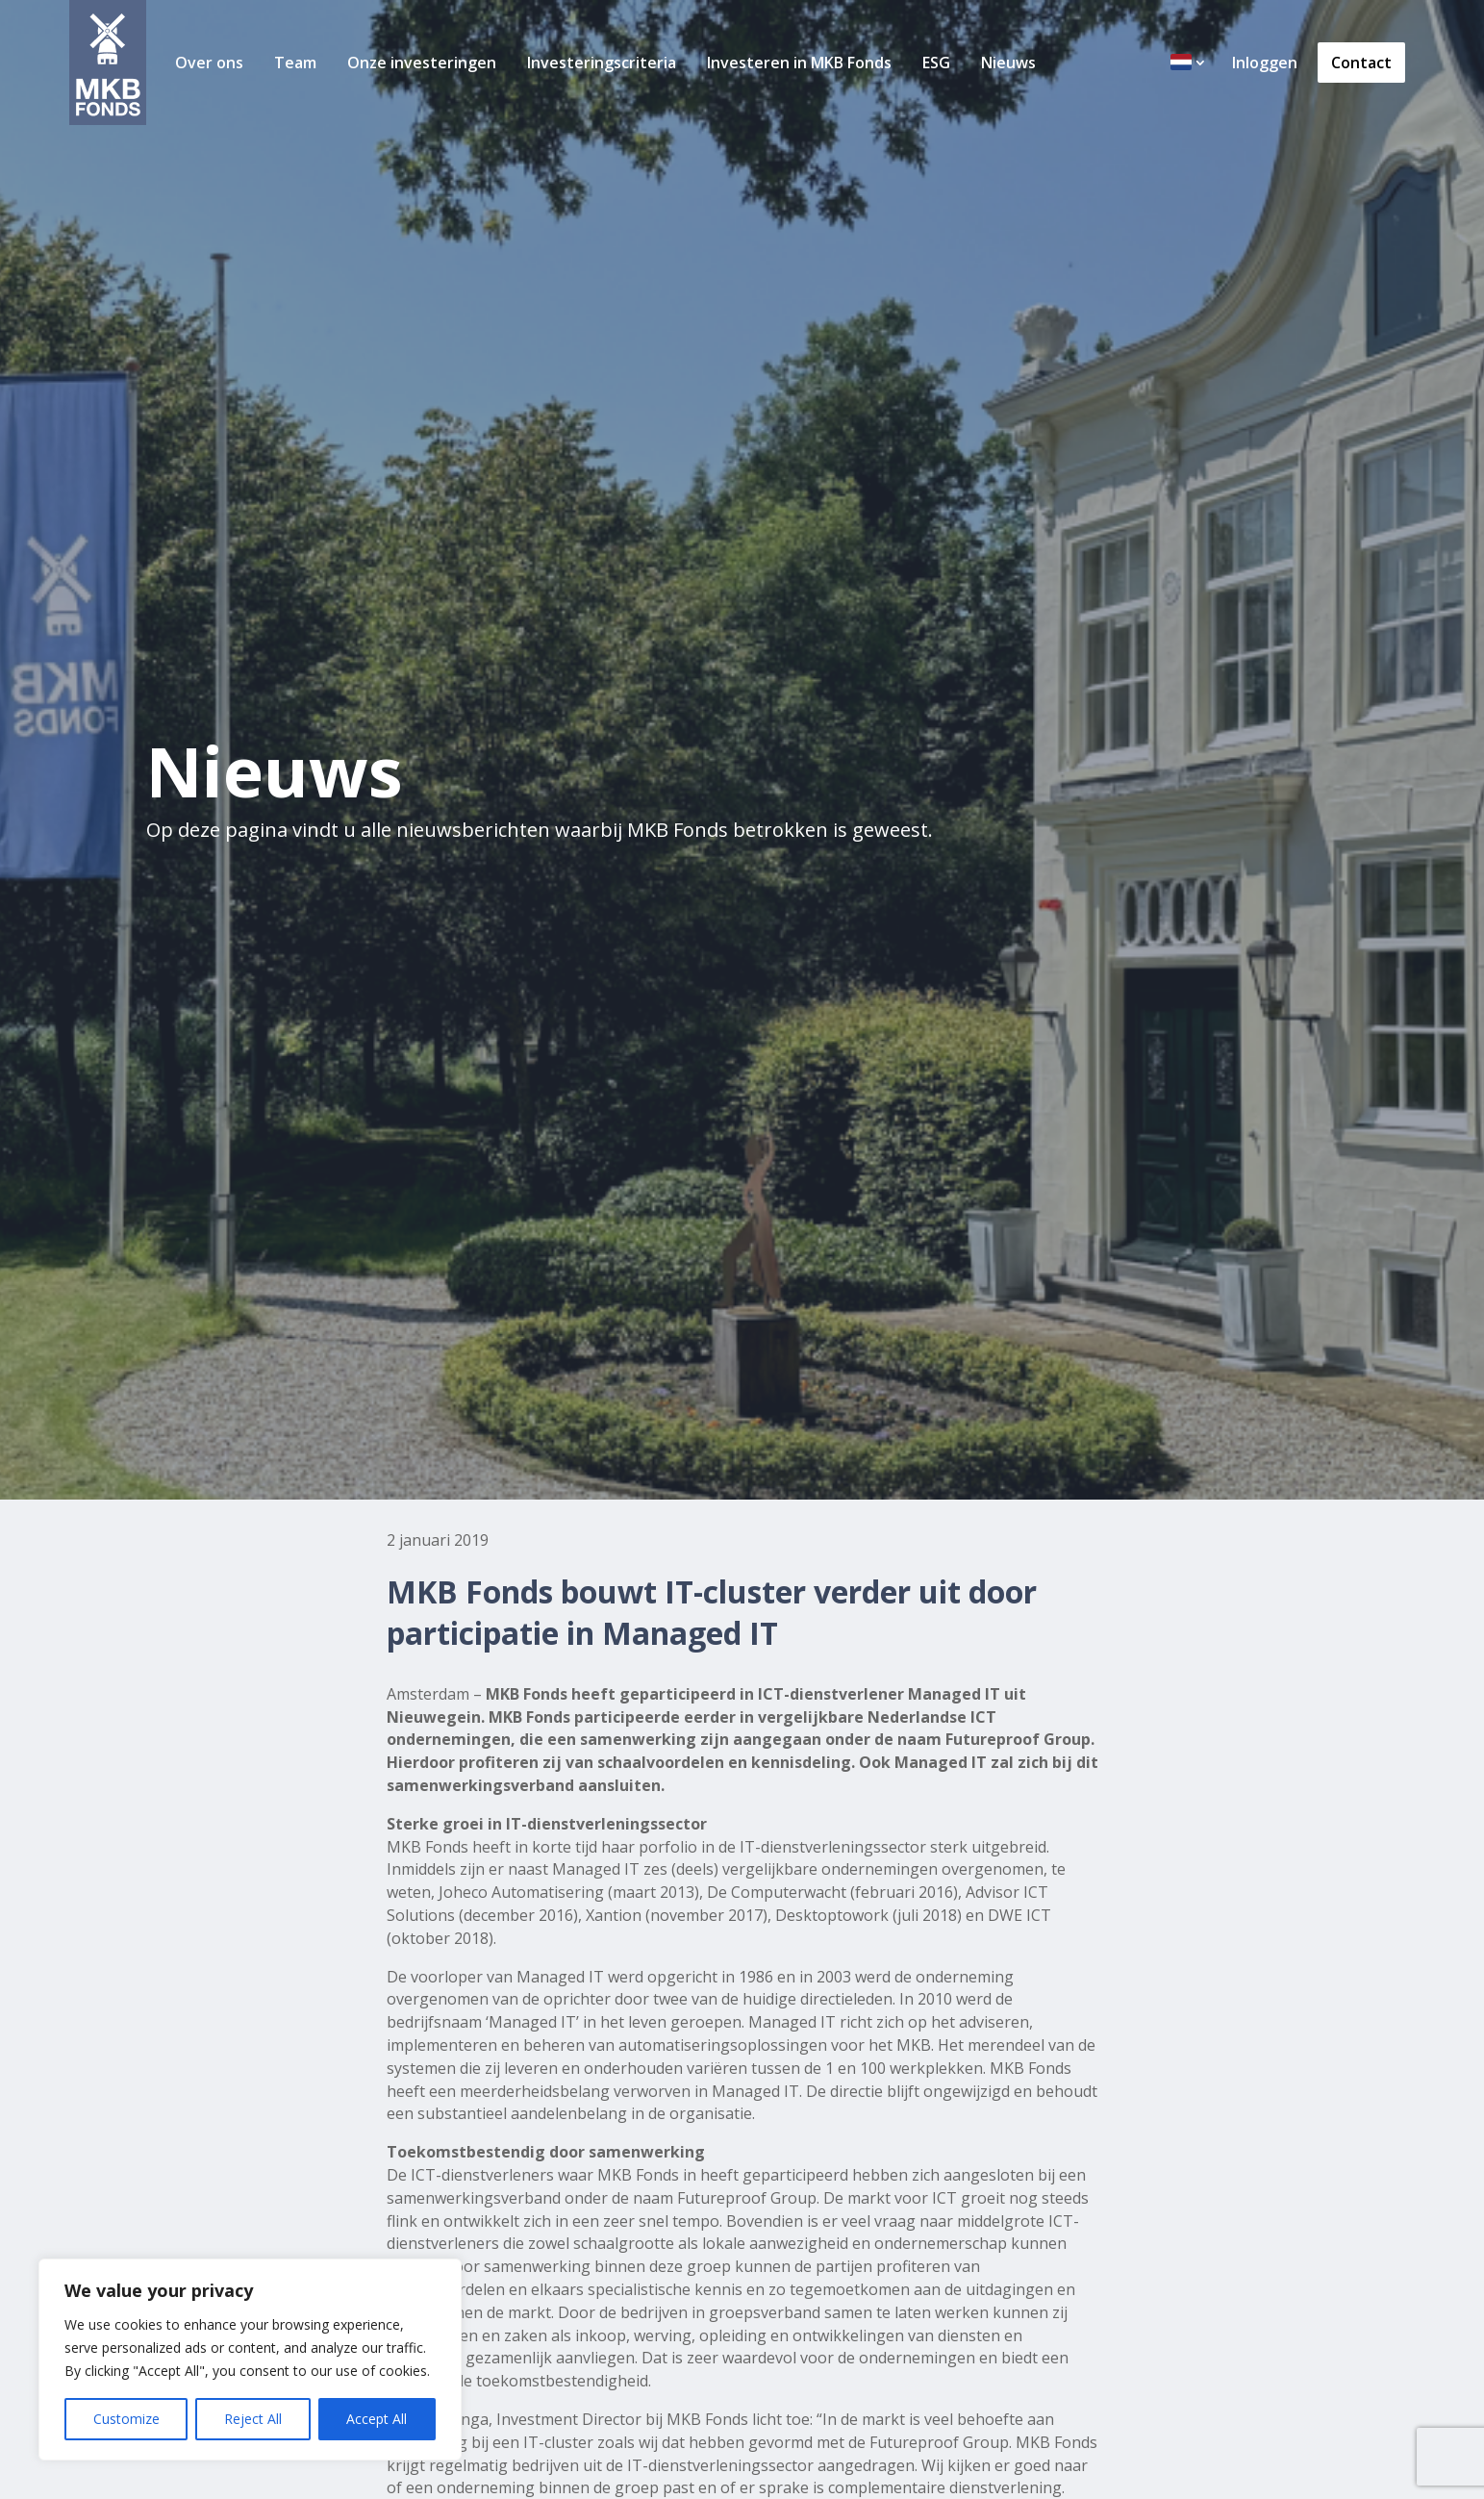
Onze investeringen (421, 62)
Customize (126, 2419)
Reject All (253, 2419)
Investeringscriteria (601, 62)
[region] (250, 2360)
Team (295, 62)
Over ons (209, 62)
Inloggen (1264, 62)
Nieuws (1008, 62)
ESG (936, 62)
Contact (1361, 62)
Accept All (376, 2419)
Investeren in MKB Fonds (799, 62)
